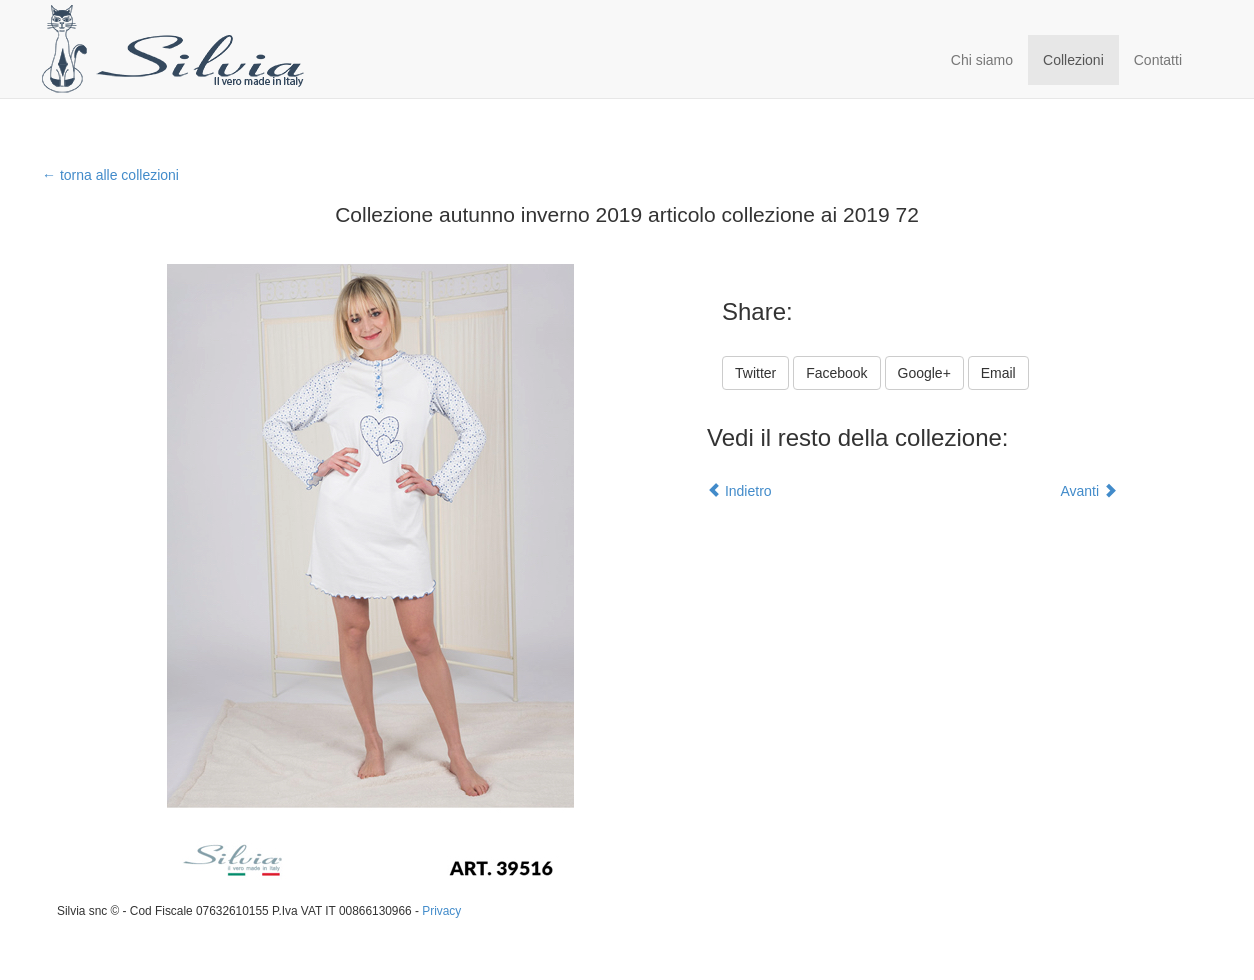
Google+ (924, 373)
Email (998, 373)
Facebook (836, 373)
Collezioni (1073, 60)
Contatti (1158, 60)
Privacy (441, 911)
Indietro (739, 491)
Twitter (755, 373)
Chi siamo (982, 60)
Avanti (1088, 491)
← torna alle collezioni (110, 175)
